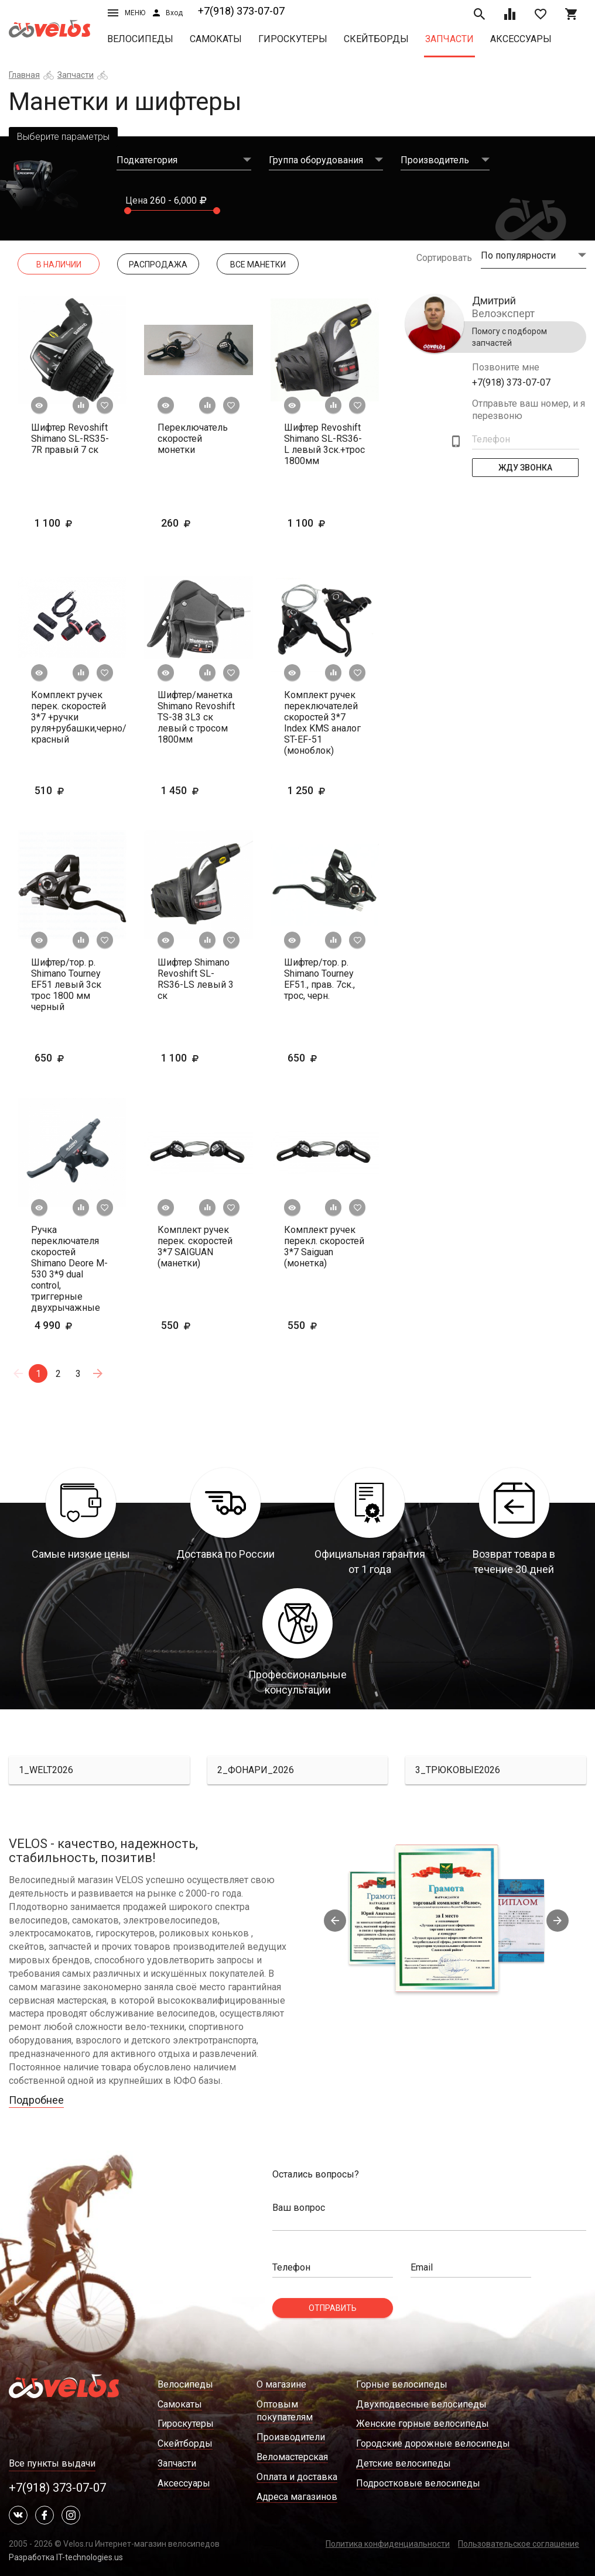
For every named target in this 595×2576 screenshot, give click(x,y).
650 (67, 1058)
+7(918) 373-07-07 (241, 11)
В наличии (58, 264)
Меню (126, 13)
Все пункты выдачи (52, 2463)
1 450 (198, 790)
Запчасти (449, 38)
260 (194, 523)
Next (557, 1920)
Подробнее (36, 2100)
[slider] (127, 210)
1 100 (71, 523)
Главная (24, 75)
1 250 (324, 790)
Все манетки (258, 264)
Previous (335, 1920)
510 (67, 790)
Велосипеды (140, 38)
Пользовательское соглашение (518, 2543)
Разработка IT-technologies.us (66, 2557)
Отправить (333, 2308)
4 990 (71, 1325)
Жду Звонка (525, 467)
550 (194, 1325)
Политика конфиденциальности (388, 2543)
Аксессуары (521, 38)
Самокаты (216, 38)
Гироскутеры (292, 38)
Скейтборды (376, 38)
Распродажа (158, 264)
